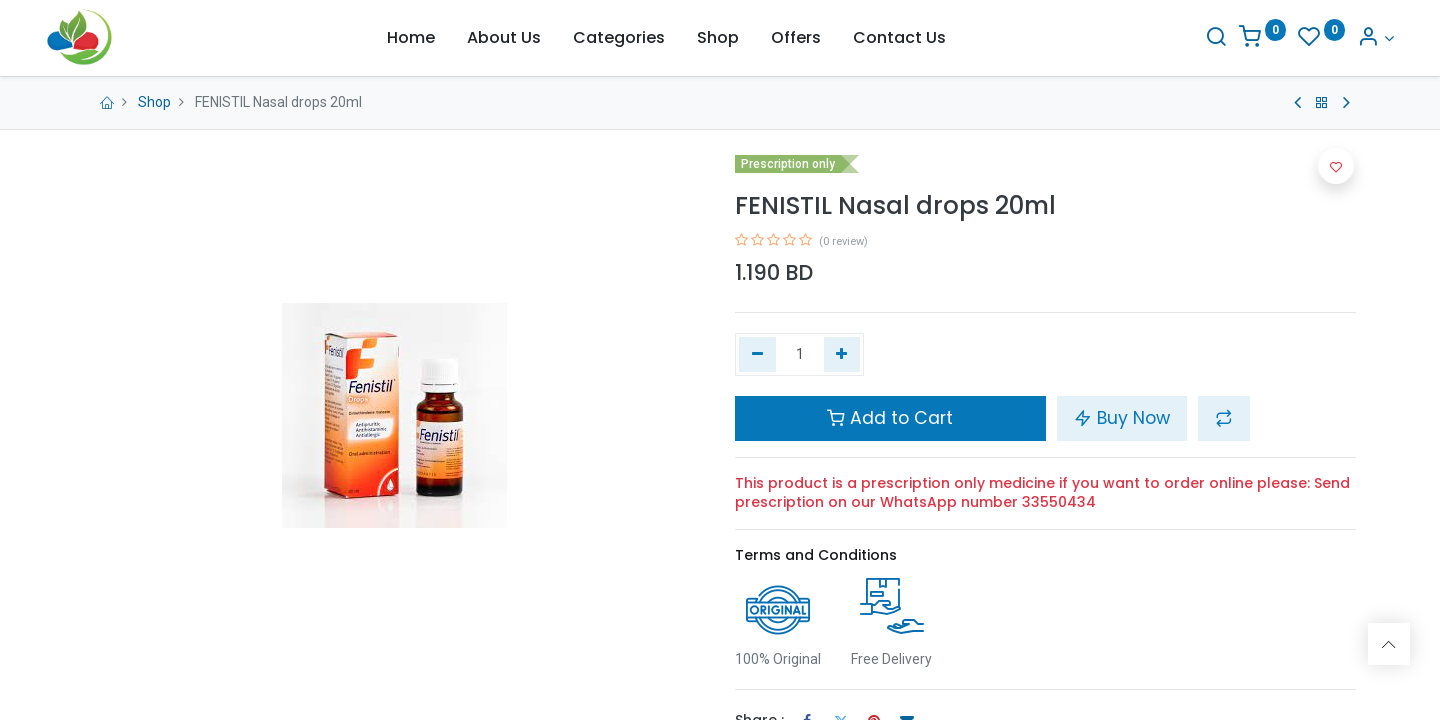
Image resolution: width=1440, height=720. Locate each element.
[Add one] (842, 355)
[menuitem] (411, 38)
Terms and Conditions (816, 555)
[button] (1224, 418)
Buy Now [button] (1122, 418)
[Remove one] (757, 355)
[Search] (1178, 38)
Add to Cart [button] (890, 418)
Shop (154, 102)
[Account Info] (1338, 38)
